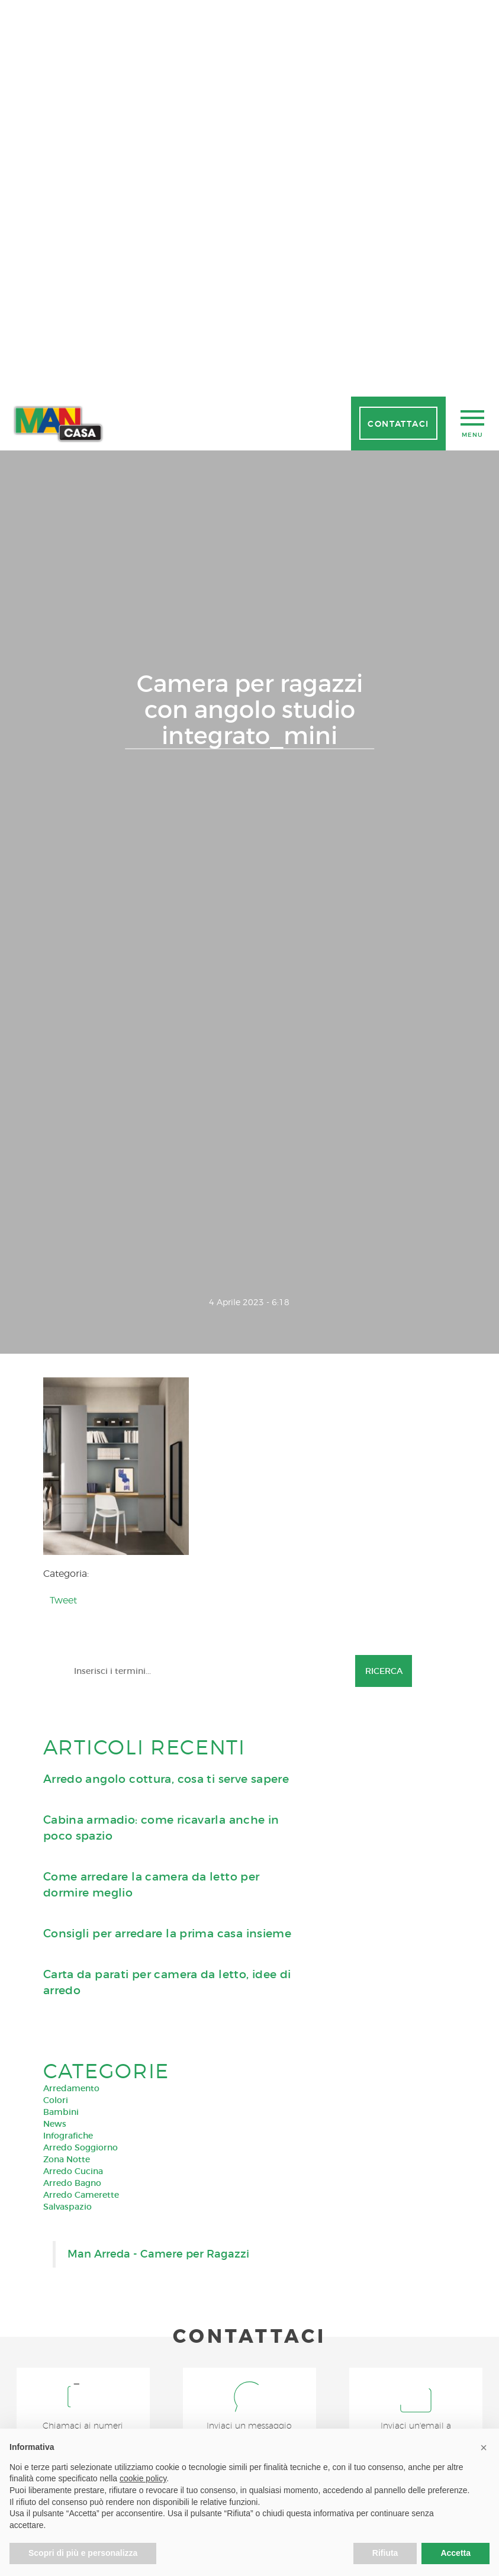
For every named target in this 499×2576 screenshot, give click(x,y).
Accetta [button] (455, 2553)
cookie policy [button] (143, 2478)
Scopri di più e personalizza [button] (82, 2553)
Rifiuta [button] (385, 2553)
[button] (483, 2447)
